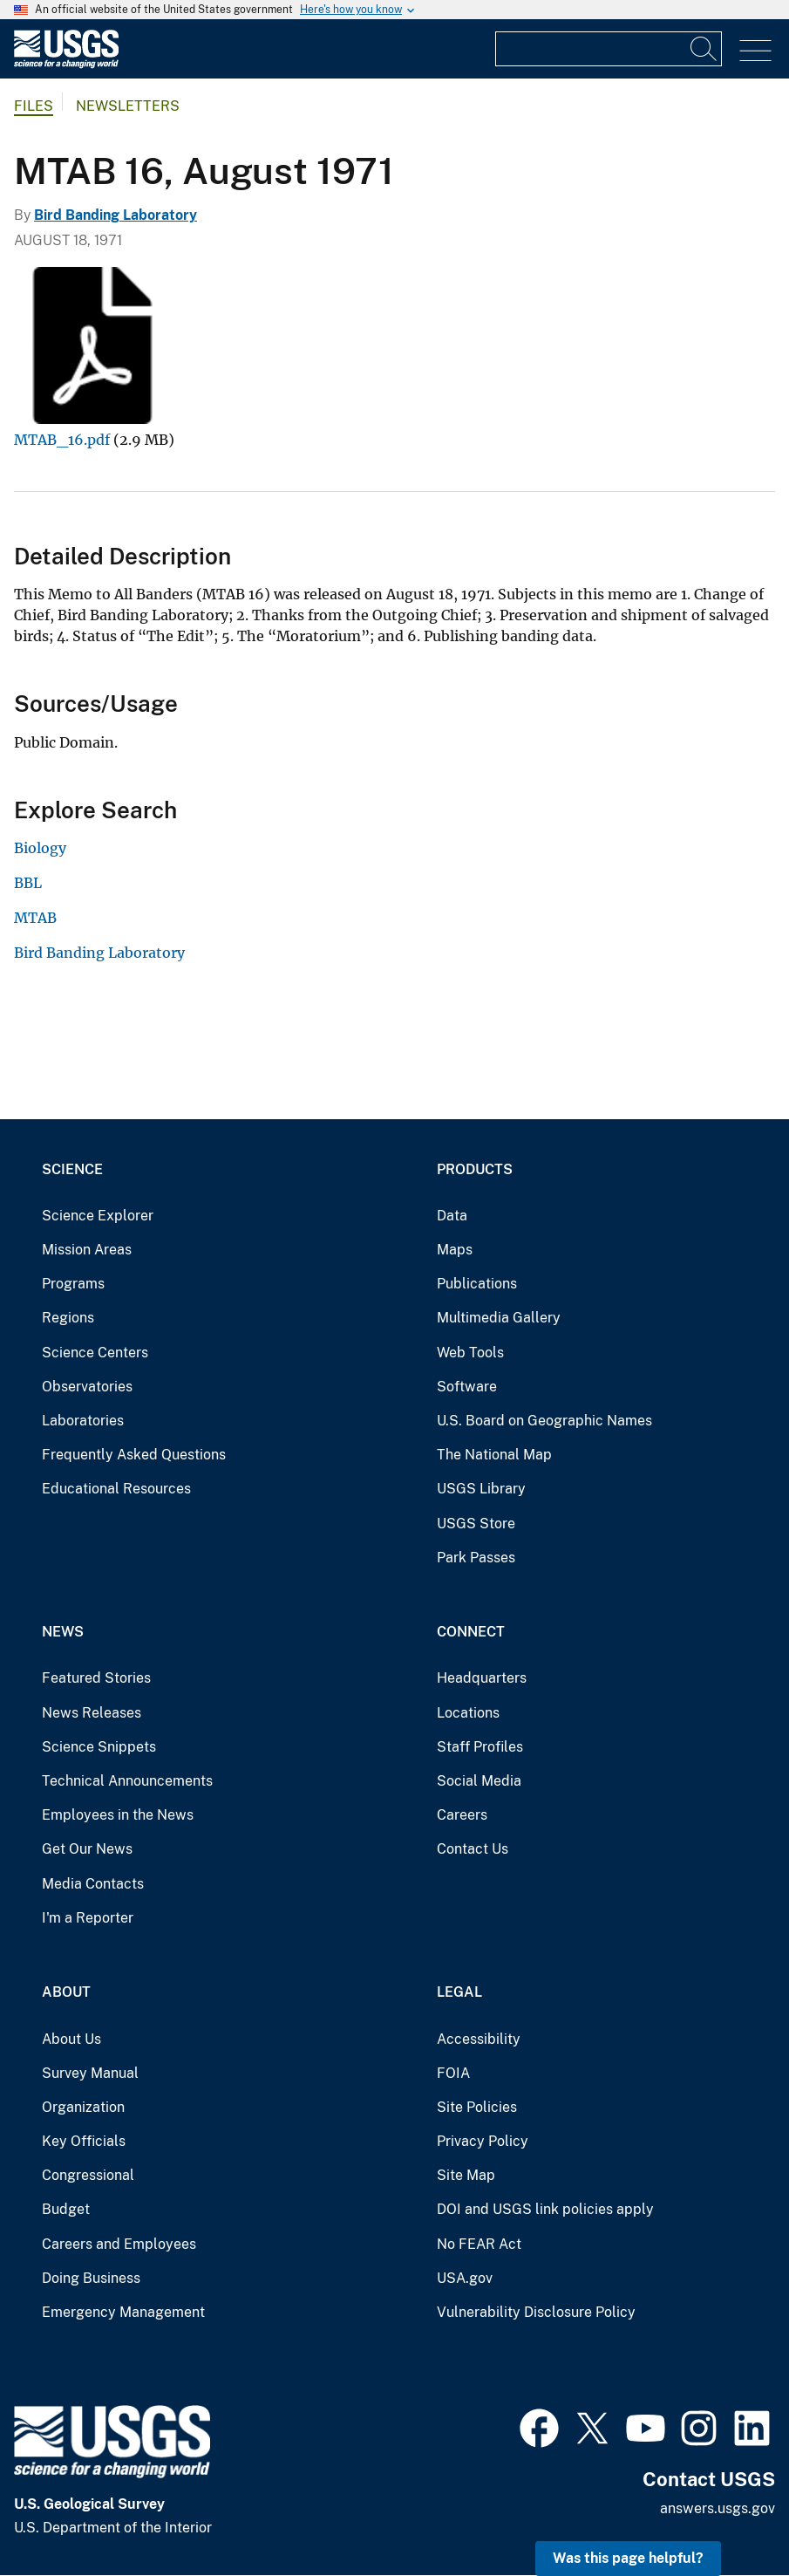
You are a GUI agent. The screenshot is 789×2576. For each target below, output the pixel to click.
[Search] (704, 48)
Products (475, 1169)
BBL (28, 883)
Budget (66, 2209)
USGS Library (481, 1488)
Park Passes (476, 1557)
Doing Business (91, 2278)
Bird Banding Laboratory (115, 215)
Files (33, 106)
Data (452, 1215)
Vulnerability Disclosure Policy (536, 2312)
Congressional (88, 2175)
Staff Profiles (480, 1747)
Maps (455, 1249)
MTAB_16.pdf (62, 439)
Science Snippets (99, 1747)
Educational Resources (116, 1488)
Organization (83, 2107)
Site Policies (477, 2107)
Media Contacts (93, 1884)
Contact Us (472, 1849)
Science (72, 1169)
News (63, 1631)
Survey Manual (90, 2073)
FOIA (453, 2073)
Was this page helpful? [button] (628, 2558)
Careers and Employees (119, 2244)
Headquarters (482, 1678)
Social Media (479, 1781)
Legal (459, 1992)
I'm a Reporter (87, 1918)
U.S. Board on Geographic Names (544, 1420)
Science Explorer (97, 1215)
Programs (73, 1283)
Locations (468, 1713)
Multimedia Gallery (499, 1317)
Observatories (87, 1386)
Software (467, 1386)
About (66, 1992)
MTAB (35, 917)
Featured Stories (96, 1678)
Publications (477, 1283)
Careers (462, 1815)
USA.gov (465, 2278)
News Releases (91, 1713)
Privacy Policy (482, 2141)
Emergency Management (123, 2312)
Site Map (466, 2175)
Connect (471, 1631)
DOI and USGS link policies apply (545, 2209)
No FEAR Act (479, 2244)
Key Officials (84, 2141)
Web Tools (470, 1352)
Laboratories (83, 1420)
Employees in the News (118, 1815)
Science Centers (95, 1352)
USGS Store (476, 1523)
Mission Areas (87, 1249)
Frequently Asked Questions (134, 1454)
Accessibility (478, 2039)
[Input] (608, 48)
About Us (71, 2039)
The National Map (494, 1454)
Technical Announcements (127, 1781)
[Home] (66, 64)
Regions (68, 1317)
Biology (40, 848)
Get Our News (87, 1849)
